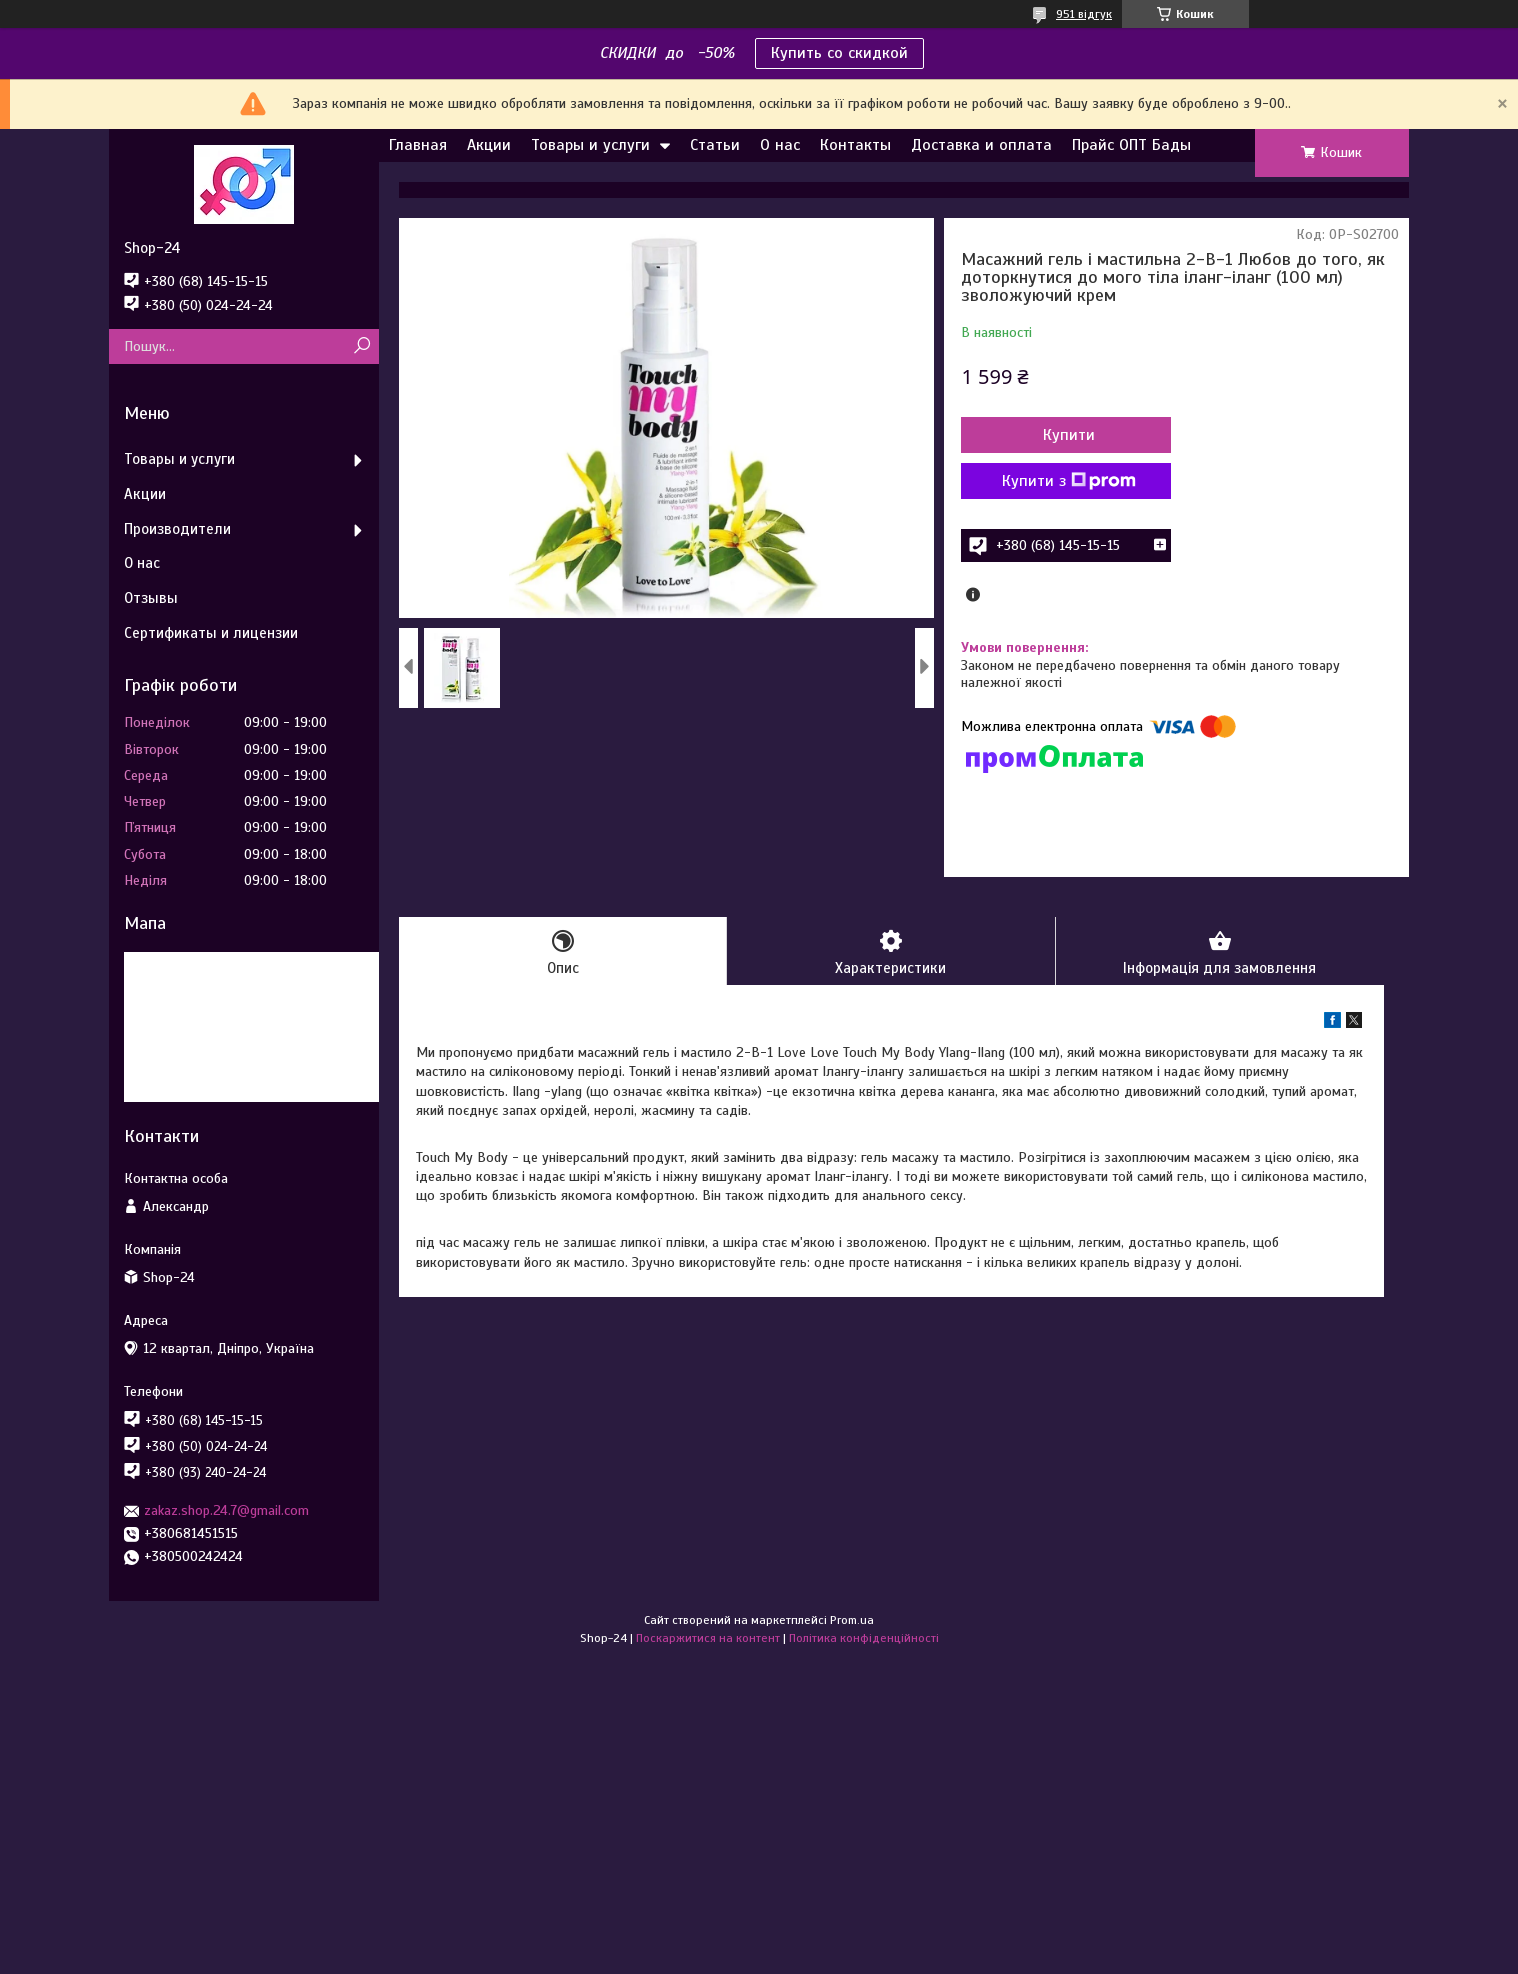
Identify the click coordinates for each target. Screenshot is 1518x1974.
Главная (418, 145)
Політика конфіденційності (864, 1638)
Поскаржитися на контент (708, 1638)
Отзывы (151, 598)
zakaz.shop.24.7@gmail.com (226, 1510)
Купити (1069, 435)
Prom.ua (852, 1620)
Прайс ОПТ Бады (1131, 145)
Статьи (715, 145)
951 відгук (1084, 14)
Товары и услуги (590, 145)
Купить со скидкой (839, 53)
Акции (489, 145)
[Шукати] (361, 346)
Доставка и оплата (981, 145)
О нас (780, 145)
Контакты (855, 145)
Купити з (1069, 481)
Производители (177, 529)
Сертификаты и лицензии (211, 633)
